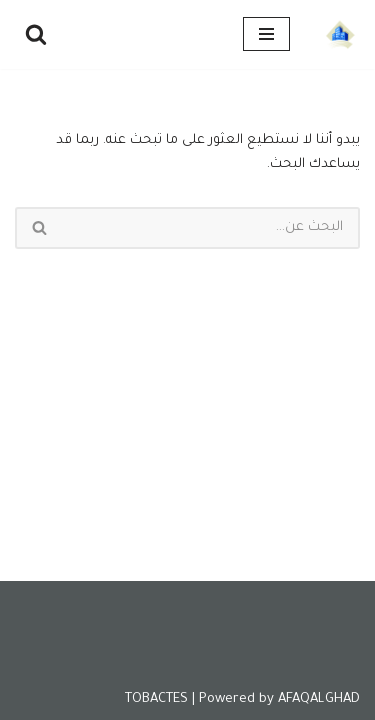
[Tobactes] (340, 34)
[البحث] (36, 34)
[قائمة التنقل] (266, 34)
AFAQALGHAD (319, 699)
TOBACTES (156, 699)
